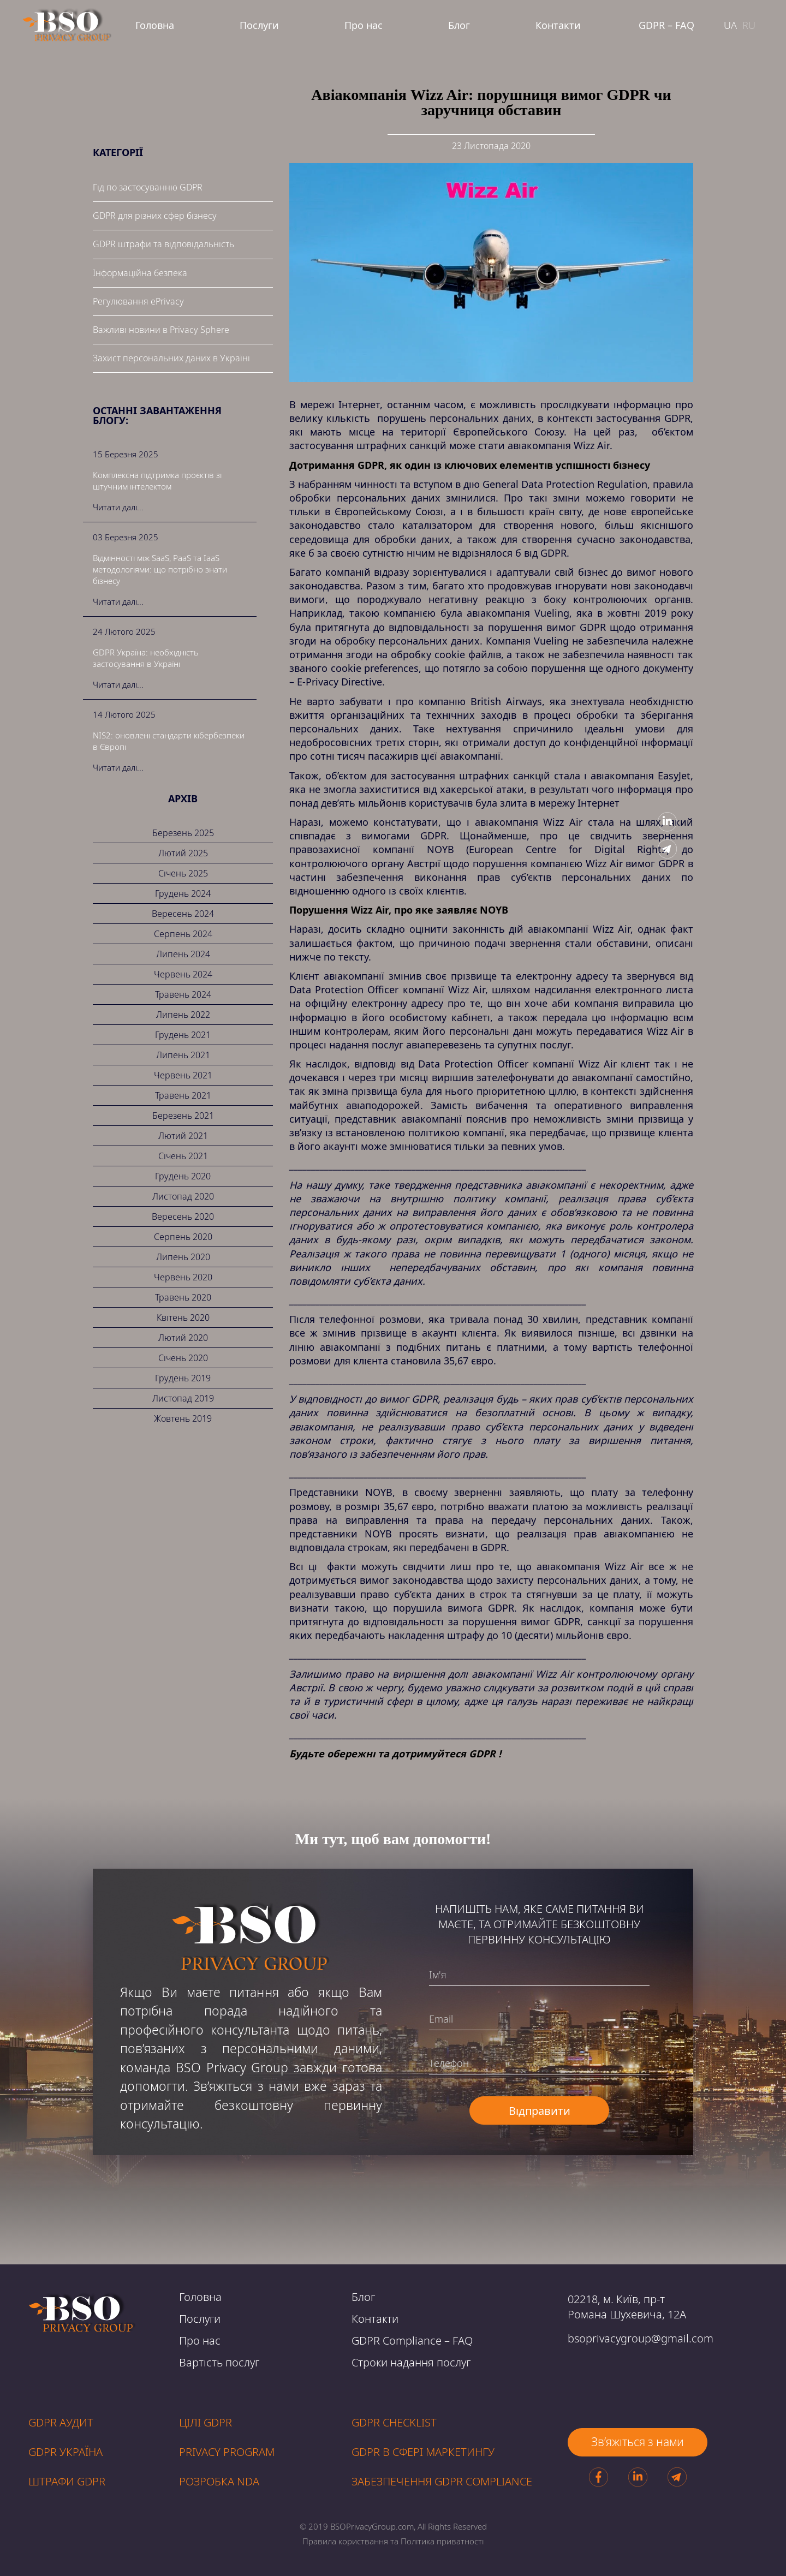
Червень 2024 (183, 974)
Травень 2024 (183, 994)
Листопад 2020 (183, 1196)
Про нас (363, 25)
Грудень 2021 (183, 1035)
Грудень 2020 (183, 1176)
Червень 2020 (183, 1277)
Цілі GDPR (205, 2422)
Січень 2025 (183, 873)
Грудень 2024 (183, 893)
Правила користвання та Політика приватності (393, 2541)
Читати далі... (118, 507)
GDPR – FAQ (666, 25)
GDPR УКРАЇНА (65, 2451)
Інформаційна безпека (140, 273)
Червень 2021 (183, 1075)
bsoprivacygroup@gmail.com (640, 2338)
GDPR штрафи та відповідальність (163, 244)
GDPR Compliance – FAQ (412, 2340)
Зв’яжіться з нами (637, 2441)
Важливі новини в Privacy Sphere (161, 330)
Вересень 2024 (183, 914)
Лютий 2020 (183, 1338)
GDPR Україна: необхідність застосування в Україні (146, 658)
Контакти (558, 25)
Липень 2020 (183, 1257)
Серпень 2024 (183, 934)
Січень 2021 (183, 1156)
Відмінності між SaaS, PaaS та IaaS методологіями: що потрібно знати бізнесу (160, 569)
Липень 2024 (183, 954)
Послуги (259, 25)
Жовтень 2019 (183, 1418)
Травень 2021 (183, 1095)
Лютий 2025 (183, 853)
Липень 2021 (183, 1055)
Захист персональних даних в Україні (171, 358)
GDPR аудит (60, 2422)
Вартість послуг (219, 2362)
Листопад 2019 (183, 1398)
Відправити (539, 2110)
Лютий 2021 (183, 1136)
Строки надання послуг (411, 2362)
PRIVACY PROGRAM (227, 2451)
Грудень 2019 (183, 1378)
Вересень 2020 (183, 1217)
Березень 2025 (183, 833)
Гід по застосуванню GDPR (148, 187)
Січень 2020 (183, 1358)
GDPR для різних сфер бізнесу (155, 216)
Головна (154, 25)
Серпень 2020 (183, 1237)
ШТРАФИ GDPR (66, 2481)
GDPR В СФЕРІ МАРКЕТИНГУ (423, 2451)
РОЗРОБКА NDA (219, 2481)
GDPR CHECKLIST (394, 2422)
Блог (459, 25)
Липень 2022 (183, 1015)
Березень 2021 (183, 1116)
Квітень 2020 (183, 1317)
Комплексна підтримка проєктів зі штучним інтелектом (157, 480)
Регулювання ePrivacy (138, 301)
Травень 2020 (183, 1297)
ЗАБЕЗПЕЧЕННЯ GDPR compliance (442, 2481)
